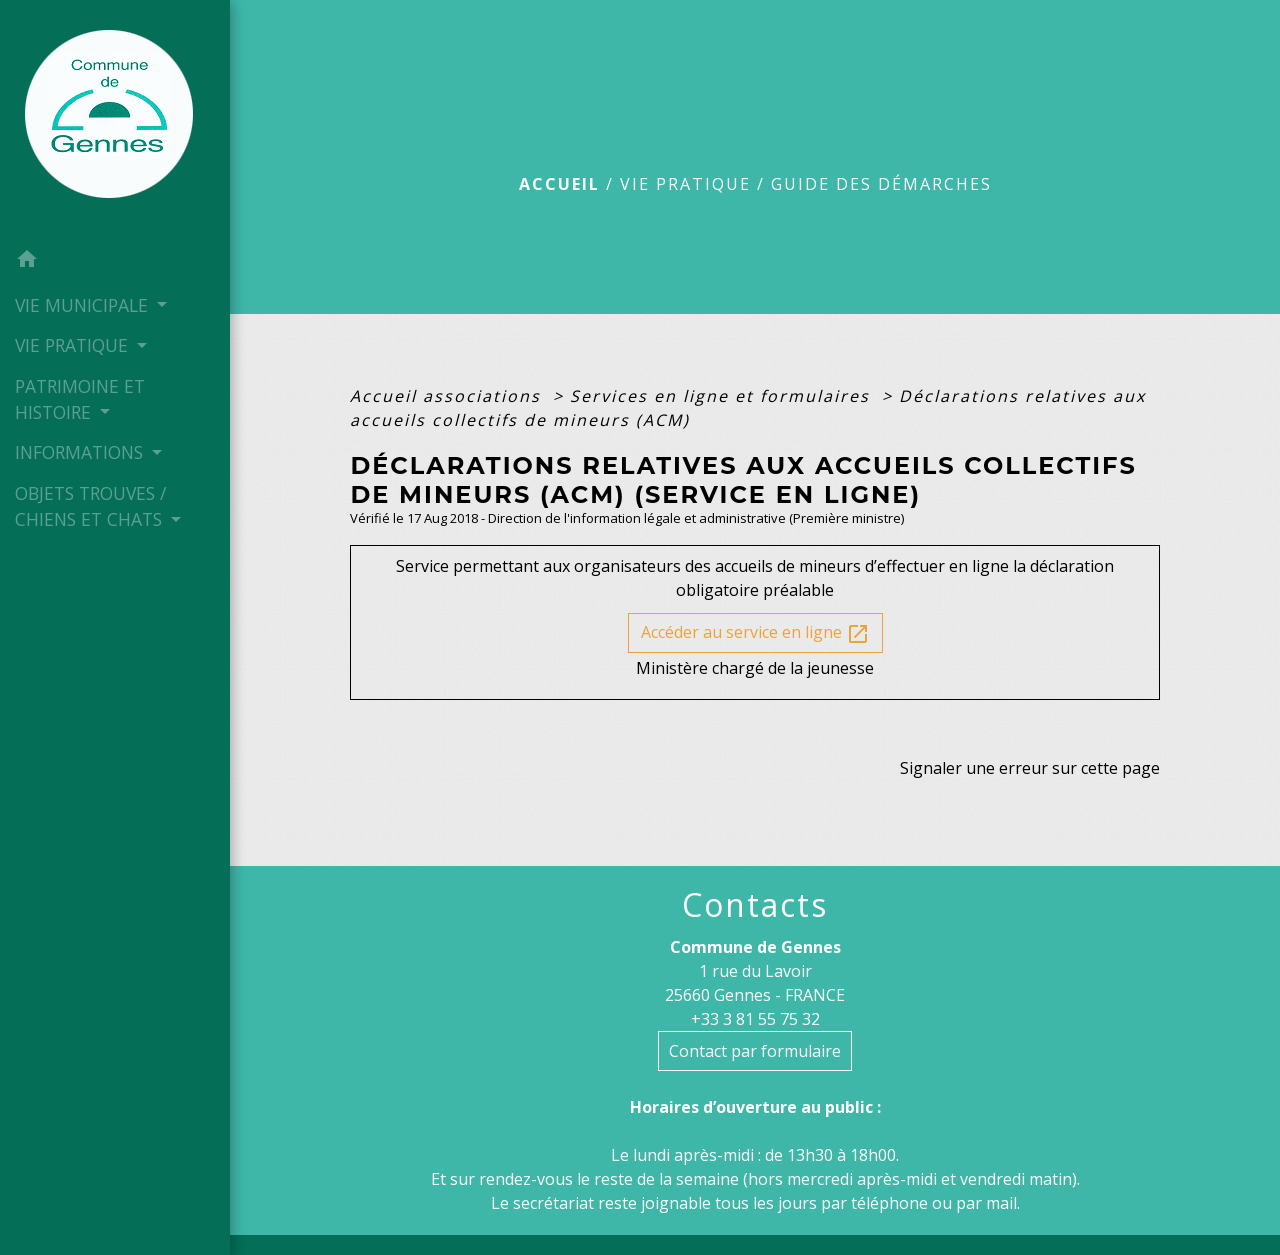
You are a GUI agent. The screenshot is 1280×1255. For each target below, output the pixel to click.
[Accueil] (115, 120)
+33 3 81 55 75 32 (755, 1019)
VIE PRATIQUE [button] (74, 345)
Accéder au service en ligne (755, 633)
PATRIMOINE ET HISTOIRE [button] (80, 399)
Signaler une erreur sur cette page (1030, 768)
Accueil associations (448, 396)
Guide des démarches (881, 184)
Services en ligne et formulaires (723, 396)
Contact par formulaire (755, 1051)
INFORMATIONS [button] (81, 452)
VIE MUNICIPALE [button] (84, 305)
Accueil (559, 184)
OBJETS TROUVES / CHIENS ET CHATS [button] (91, 506)
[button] (115, 262)
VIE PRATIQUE (685, 184)
